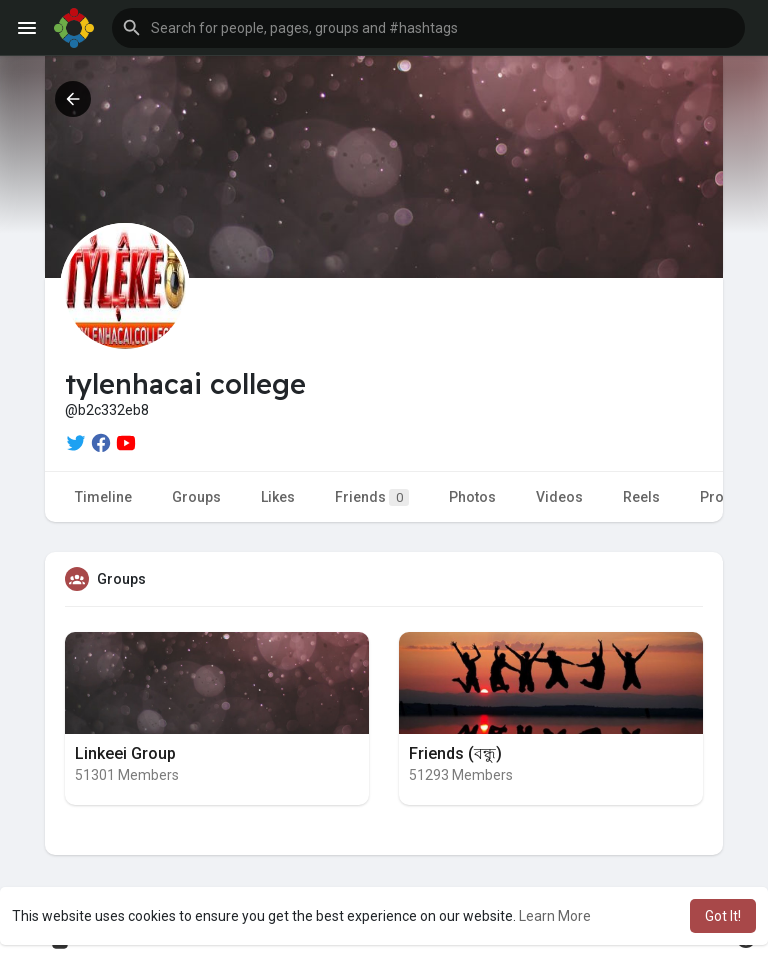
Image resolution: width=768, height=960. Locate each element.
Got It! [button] (723, 916)
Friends (372, 497)
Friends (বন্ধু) (455, 753)
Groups (196, 497)
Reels (641, 497)
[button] (428, 28)
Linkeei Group (125, 753)
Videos (559, 497)
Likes (278, 497)
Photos (472, 497)
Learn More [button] (555, 916)
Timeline (103, 497)
